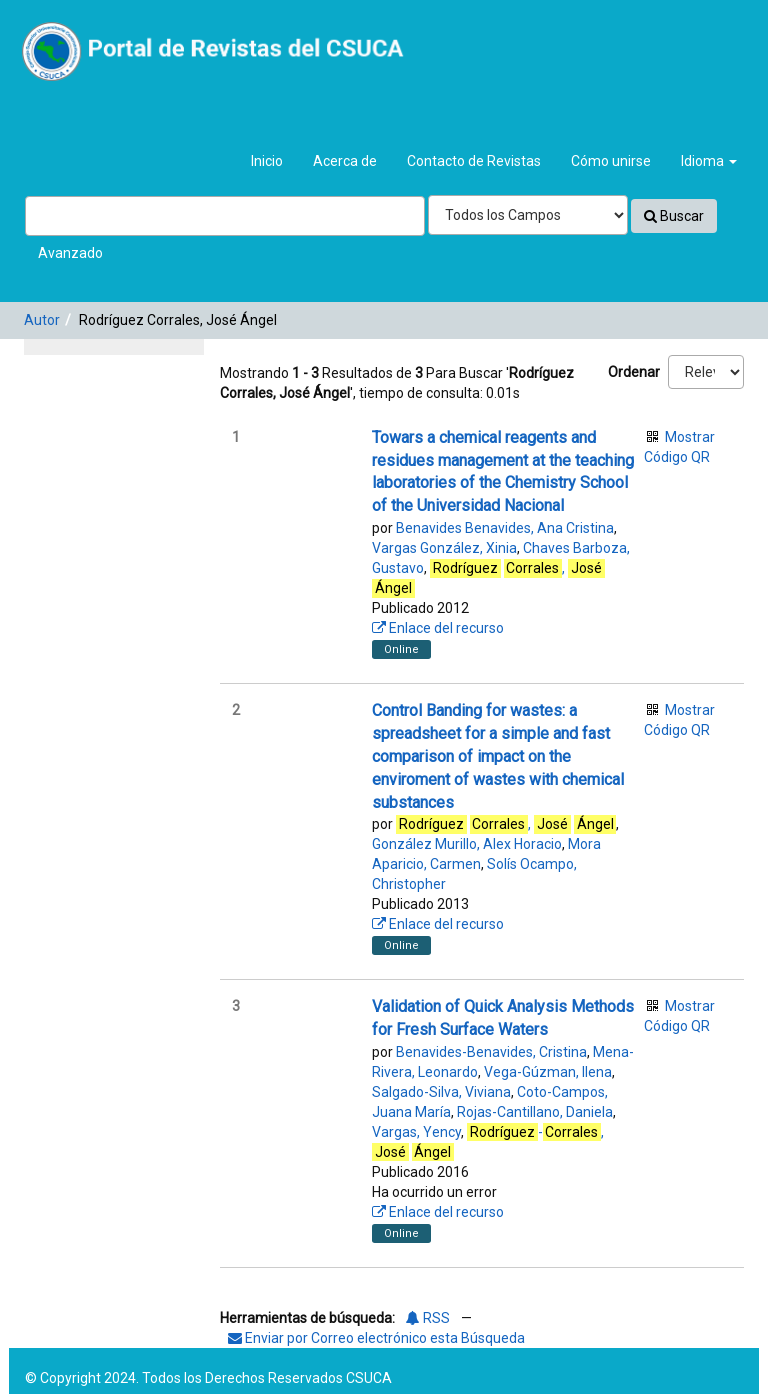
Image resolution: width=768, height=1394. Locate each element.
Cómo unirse (611, 161)
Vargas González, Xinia (444, 548)
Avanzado (70, 253)
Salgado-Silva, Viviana (441, 1092)
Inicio (267, 161)
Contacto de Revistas (474, 161)
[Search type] (528, 215)
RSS (428, 1318)
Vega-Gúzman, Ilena (548, 1072)
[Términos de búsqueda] (225, 216)
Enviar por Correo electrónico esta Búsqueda (376, 1338)
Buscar (674, 216)
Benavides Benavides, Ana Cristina (505, 528)
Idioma (709, 161)
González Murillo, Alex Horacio (467, 844)
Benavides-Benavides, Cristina (491, 1052)
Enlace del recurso (438, 628)
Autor (42, 320)
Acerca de (345, 161)
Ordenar (634, 372)
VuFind (61, 31)
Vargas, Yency (416, 1132)
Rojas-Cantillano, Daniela (535, 1112)
